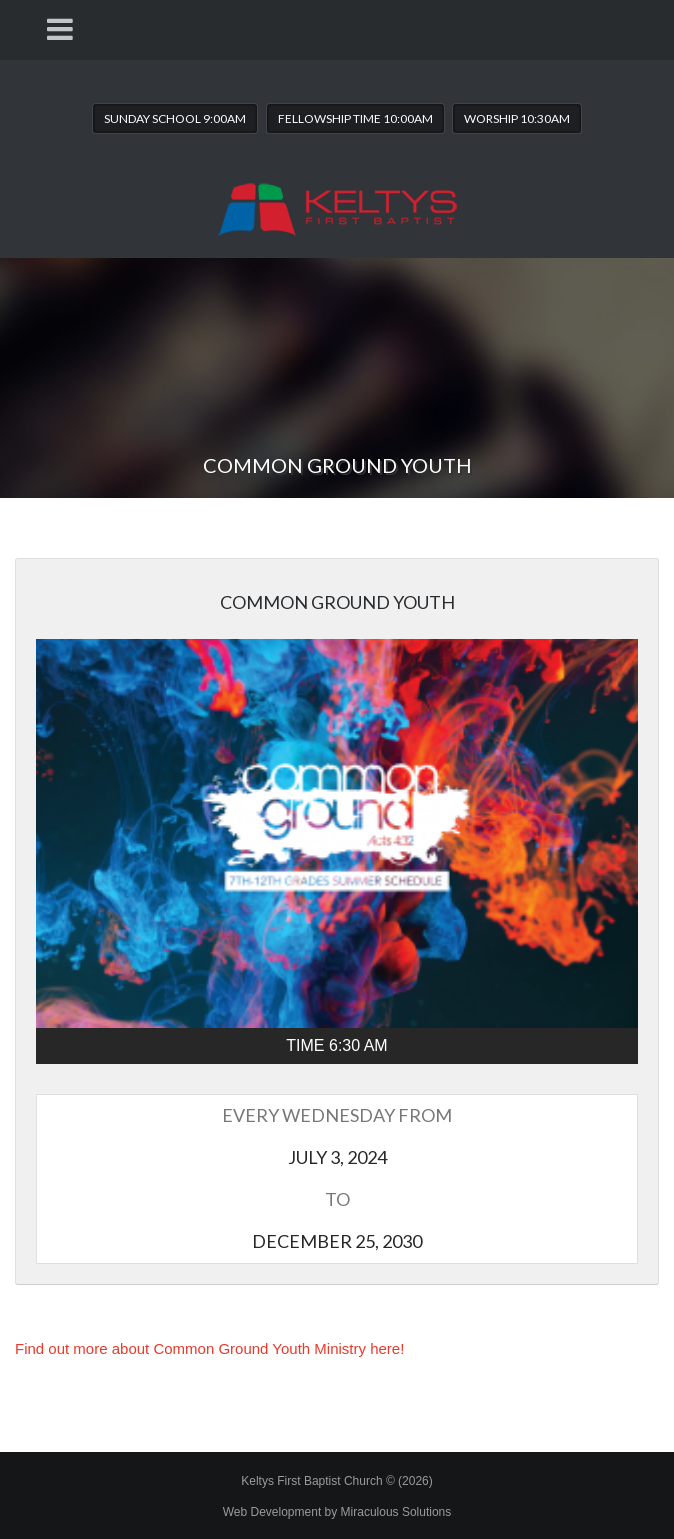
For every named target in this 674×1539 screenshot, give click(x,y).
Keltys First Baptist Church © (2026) (337, 1481)
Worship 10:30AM (517, 118)
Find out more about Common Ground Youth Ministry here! (209, 1348)
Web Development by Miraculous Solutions (337, 1512)
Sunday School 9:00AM (175, 118)
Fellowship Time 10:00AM (355, 118)
